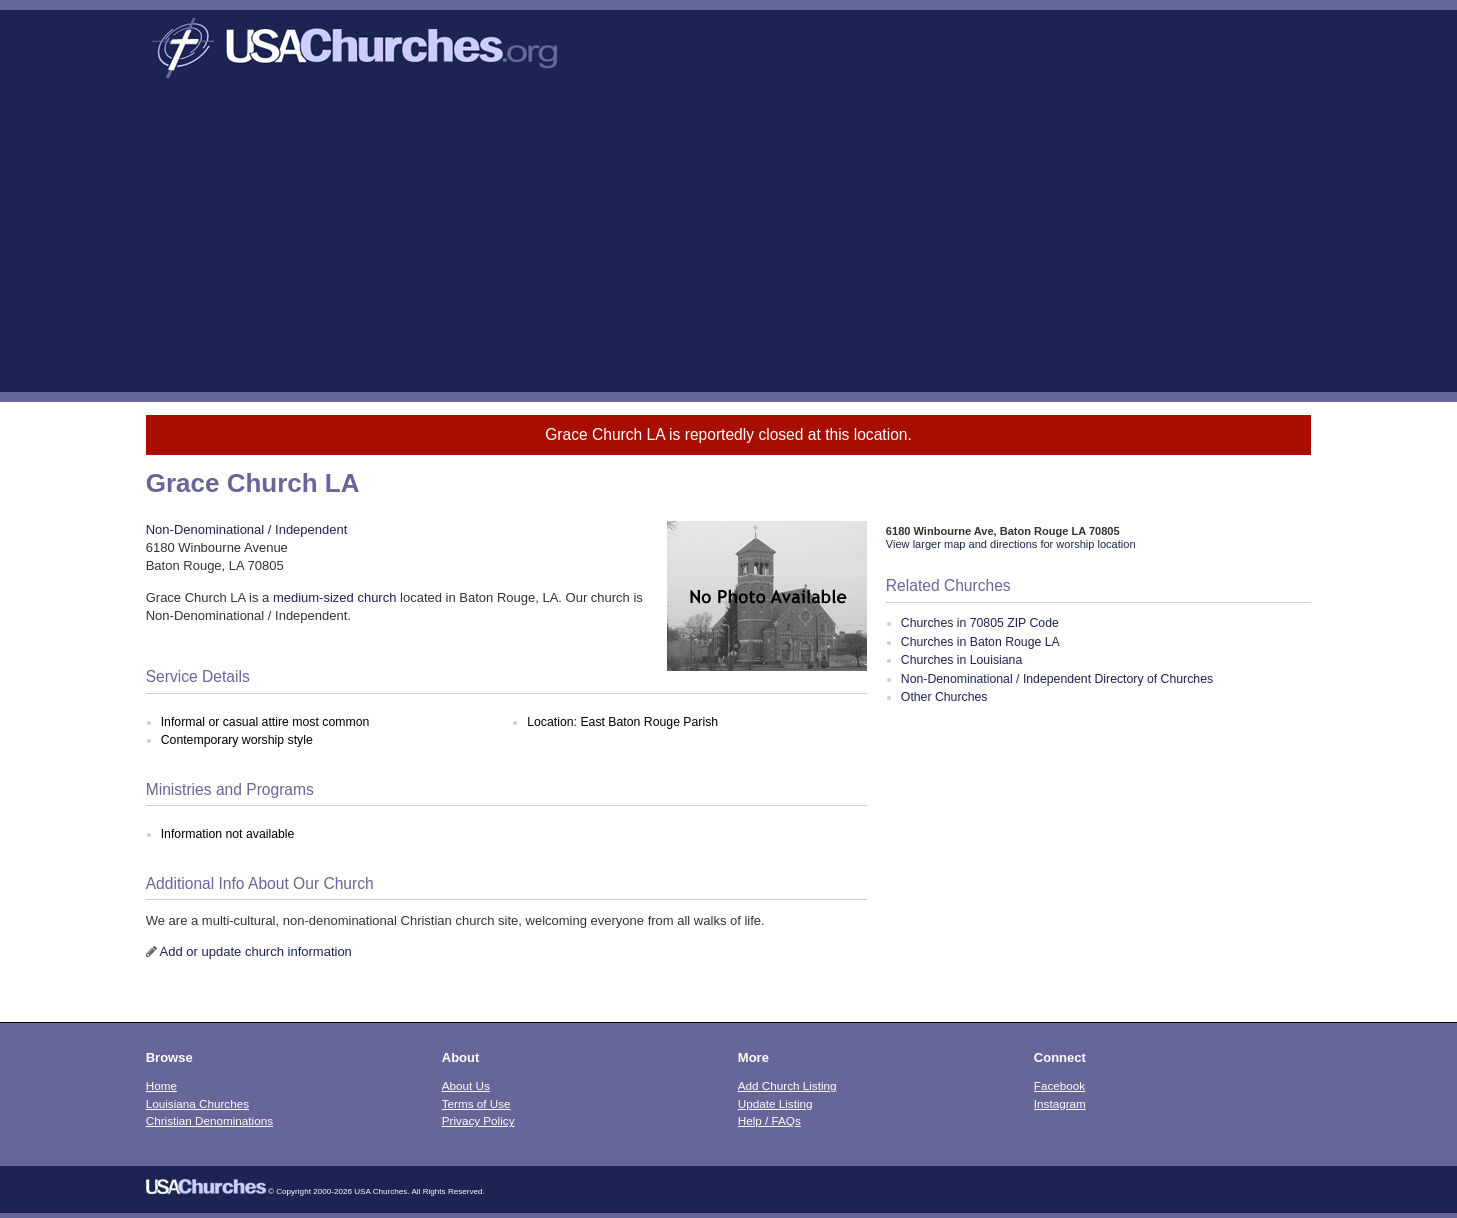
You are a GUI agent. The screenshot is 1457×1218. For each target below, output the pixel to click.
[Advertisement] (729, 242)
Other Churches (944, 697)
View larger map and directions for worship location (1011, 544)
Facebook (1059, 1085)
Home (161, 1085)
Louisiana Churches (197, 1103)
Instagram (1060, 1103)
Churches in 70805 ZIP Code (980, 623)
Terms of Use (476, 1103)
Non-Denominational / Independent (247, 529)
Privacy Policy (478, 1120)
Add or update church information (256, 951)
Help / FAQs (769, 1120)
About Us (466, 1085)
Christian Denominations (209, 1120)
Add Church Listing (787, 1085)
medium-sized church (335, 597)
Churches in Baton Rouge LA (980, 642)
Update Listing (775, 1103)
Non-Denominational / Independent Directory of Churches (1057, 679)
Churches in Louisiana (961, 660)
